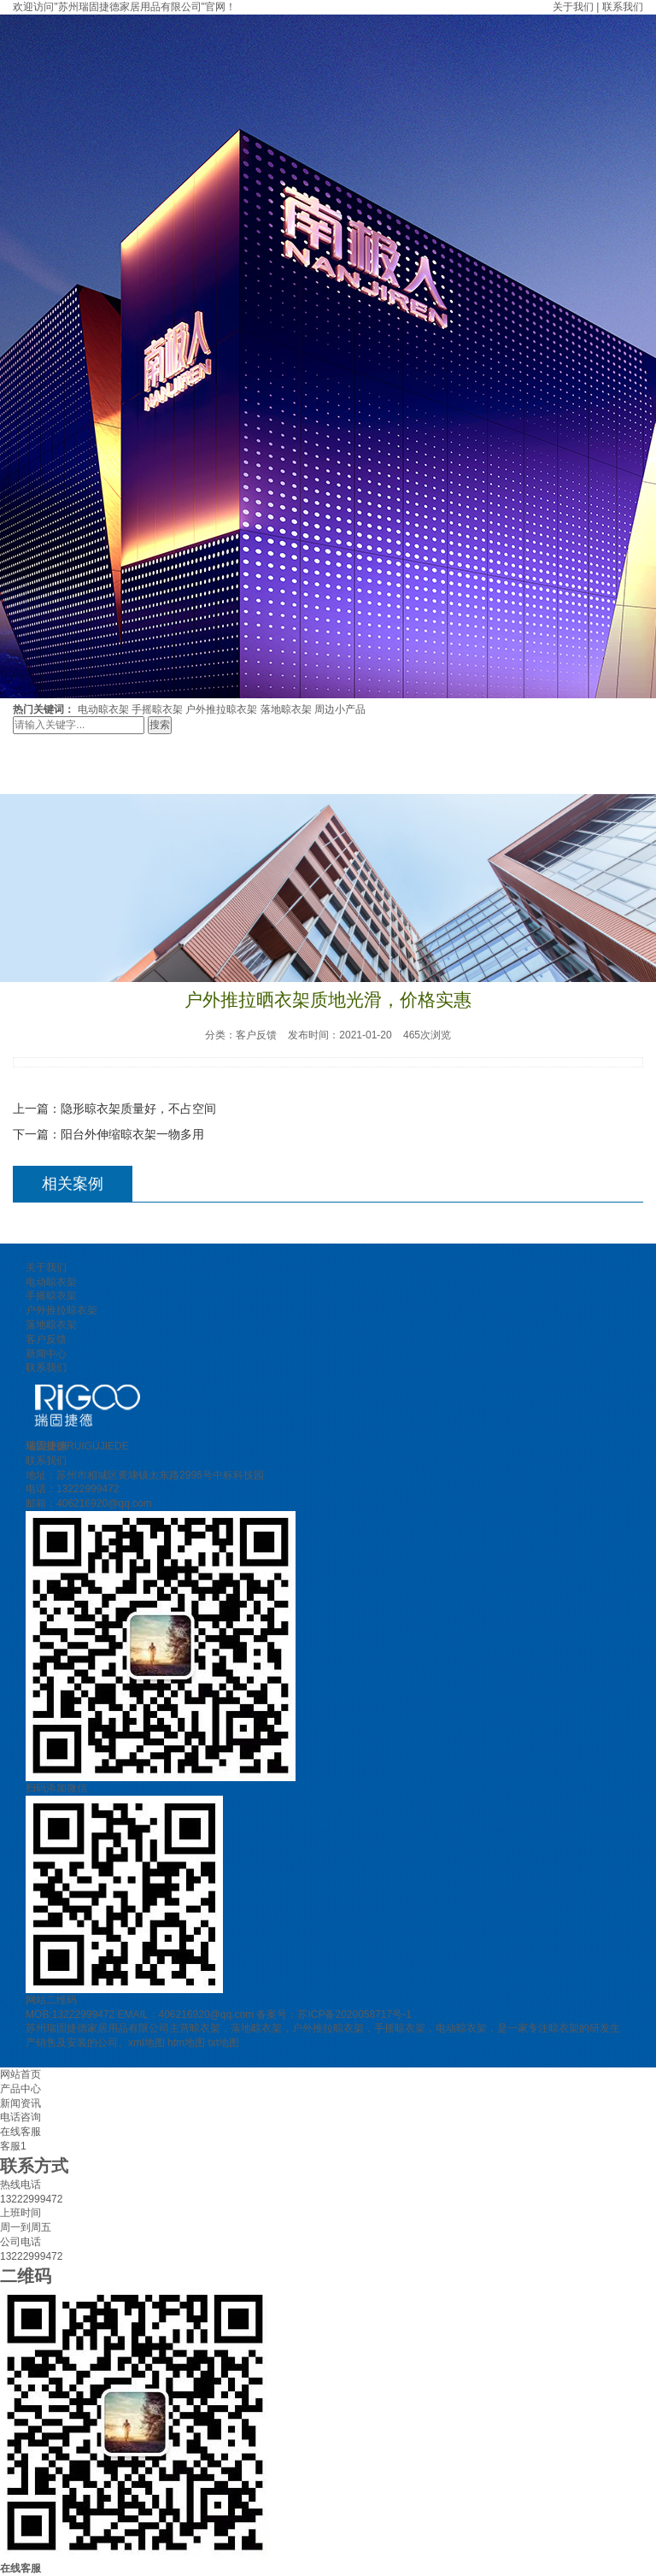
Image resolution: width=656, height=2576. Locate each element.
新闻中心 (46, 1354)
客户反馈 (46, 1339)
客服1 (13, 2146)
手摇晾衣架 (157, 709)
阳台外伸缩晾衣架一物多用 (132, 1134)
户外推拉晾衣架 (221, 709)
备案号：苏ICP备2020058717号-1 (333, 2014)
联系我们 (622, 7)
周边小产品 (340, 709)
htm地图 (186, 2043)
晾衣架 (205, 2028)
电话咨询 (20, 2117)
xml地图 (146, 2043)
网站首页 (20, 2074)
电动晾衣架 (103, 709)
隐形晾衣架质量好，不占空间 (138, 1108)
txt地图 (223, 2043)
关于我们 (573, 7)
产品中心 (20, 2089)
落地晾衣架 (286, 709)
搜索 (159, 725)
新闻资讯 (20, 2103)
